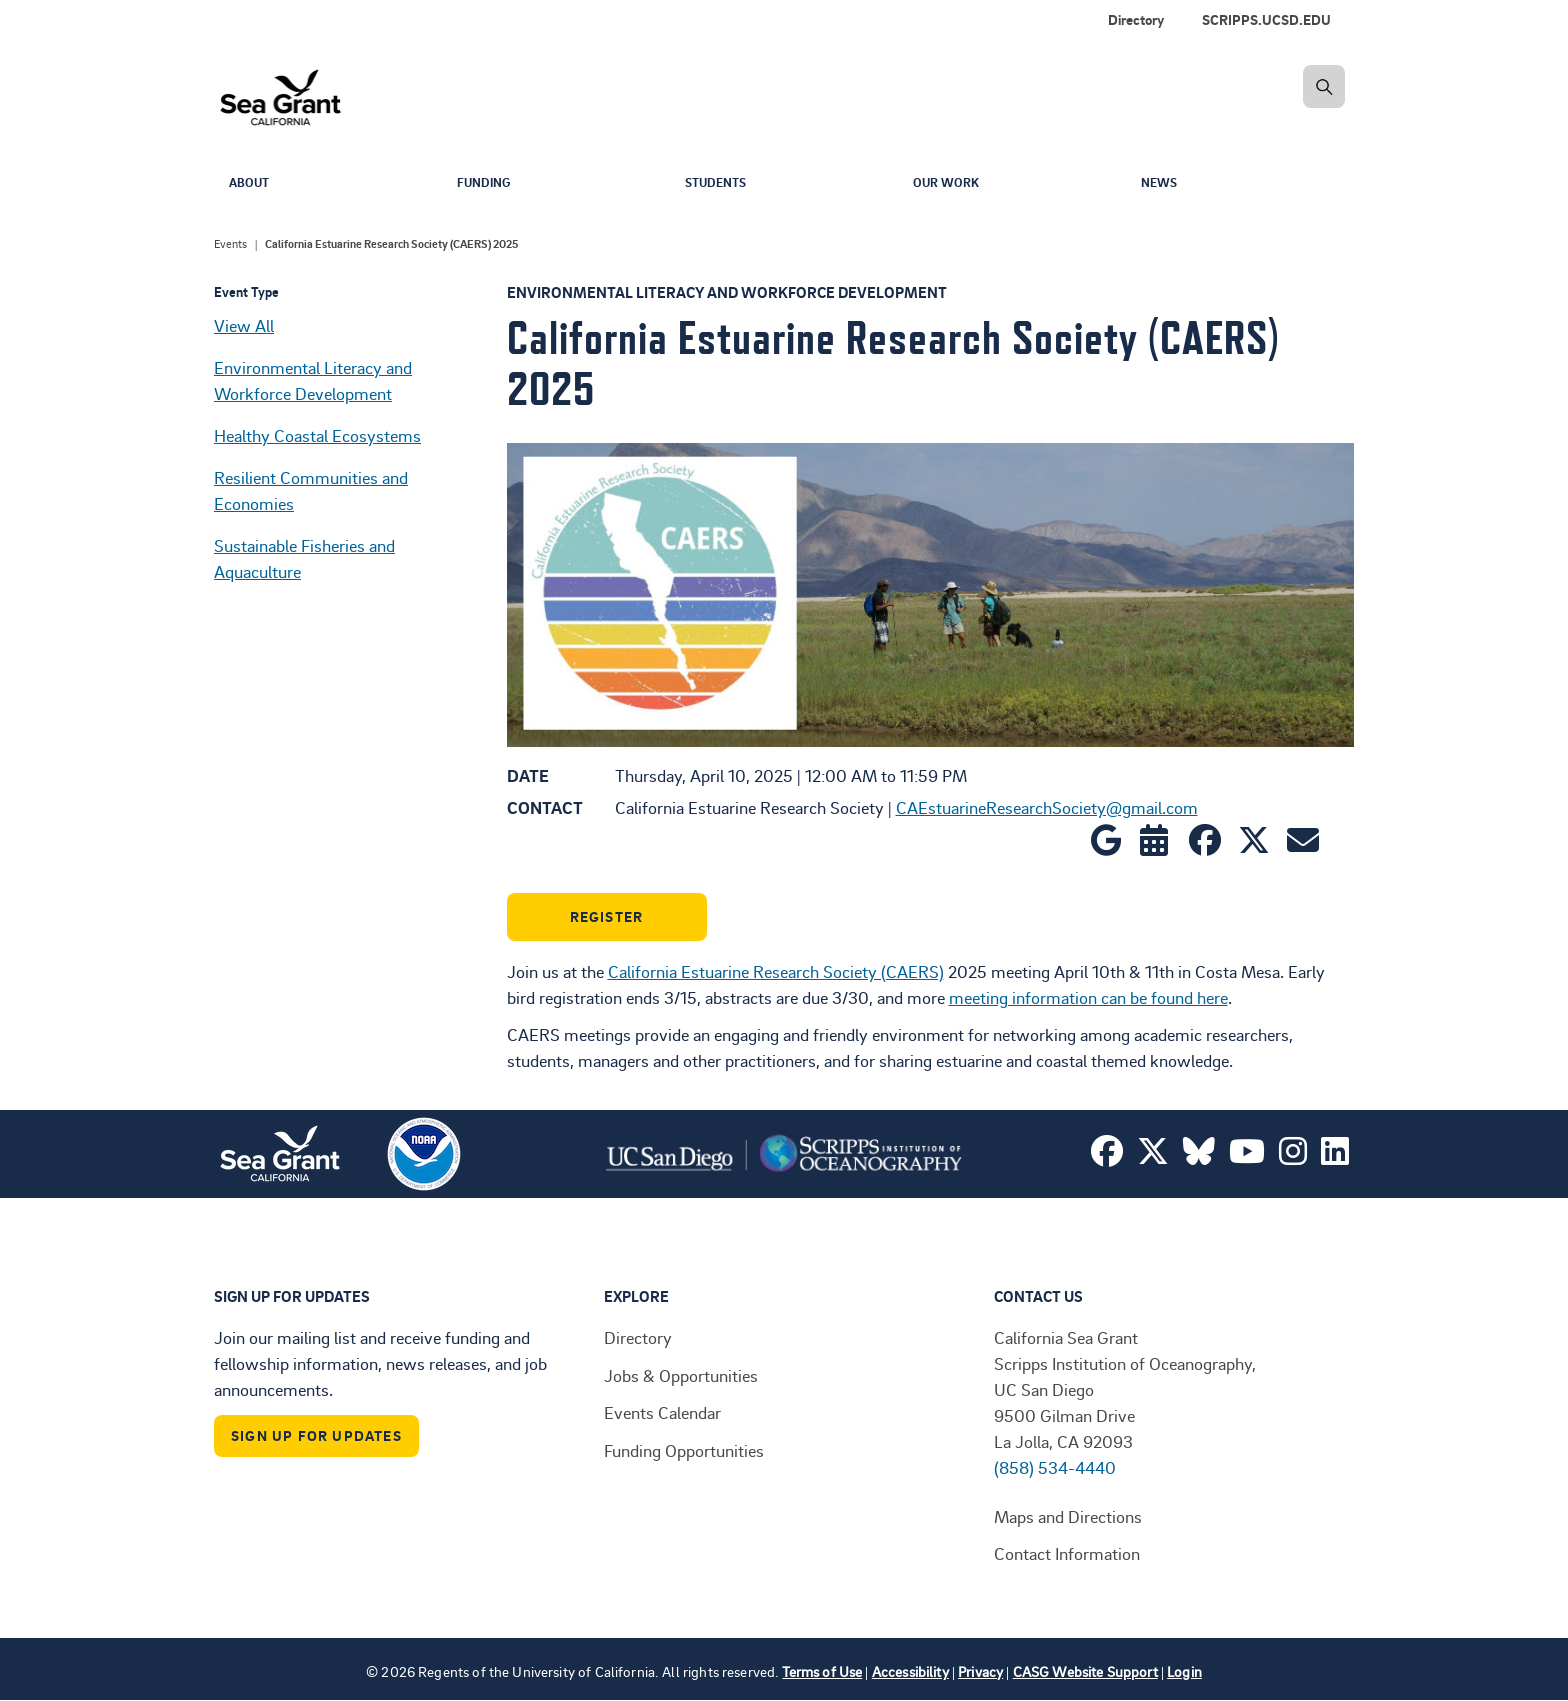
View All (244, 325)
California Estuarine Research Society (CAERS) (776, 971)
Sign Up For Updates (316, 1435)
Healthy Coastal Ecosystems (317, 435)
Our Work (950, 183)
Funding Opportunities (684, 1450)
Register (607, 916)
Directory (1136, 19)
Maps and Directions (1068, 1516)
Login (1184, 1671)
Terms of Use (822, 1671)
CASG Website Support (1085, 1671)
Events (230, 244)
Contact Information (1067, 1553)
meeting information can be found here (1088, 997)
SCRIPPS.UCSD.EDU (1266, 19)
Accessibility (910, 1671)
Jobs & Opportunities (681, 1375)
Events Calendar (662, 1412)
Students (720, 183)
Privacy (980, 1671)
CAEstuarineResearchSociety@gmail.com (1047, 807)
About (252, 183)
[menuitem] (1270, 20)
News (1161, 183)
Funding (488, 183)
